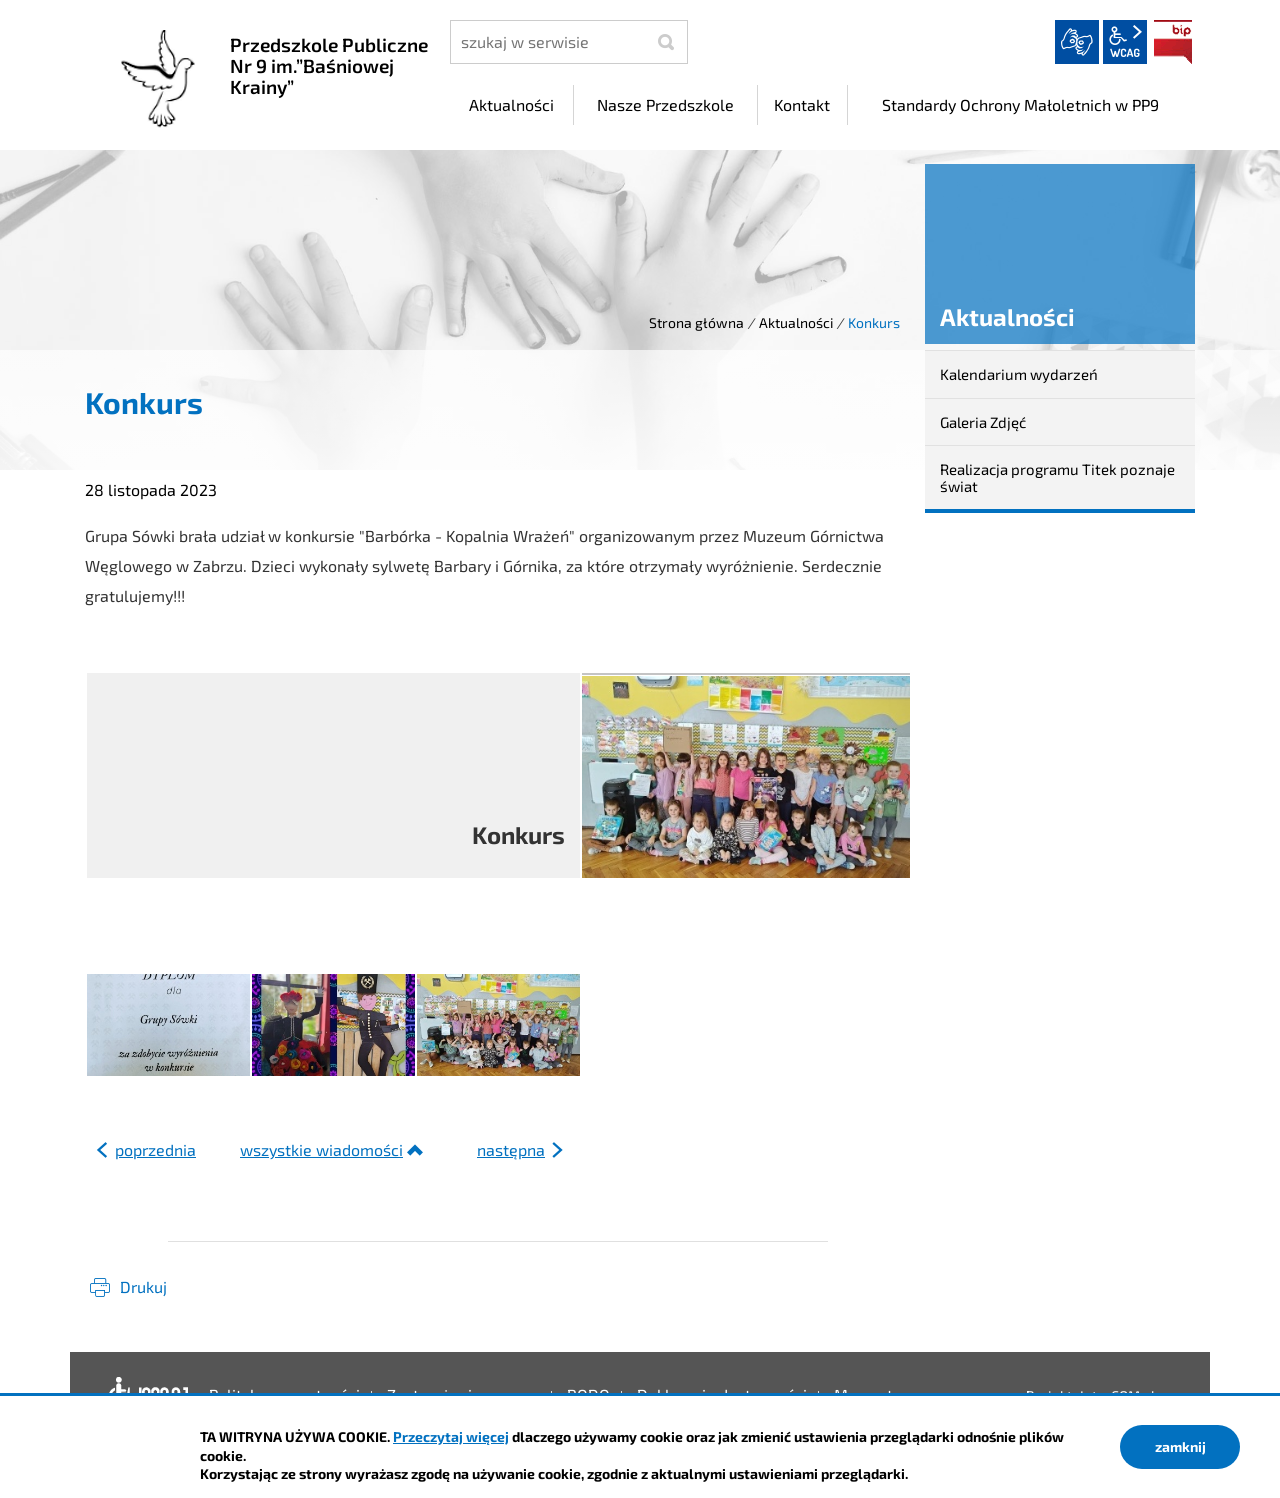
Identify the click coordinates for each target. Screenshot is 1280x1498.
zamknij (1180, 1446)
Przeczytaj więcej (451, 1436)
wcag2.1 (1125, 42)
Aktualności (796, 322)
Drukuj (143, 1286)
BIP (1173, 42)
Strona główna (696, 322)
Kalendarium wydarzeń (1019, 374)
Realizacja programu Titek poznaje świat (1057, 477)
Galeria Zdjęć (983, 422)
